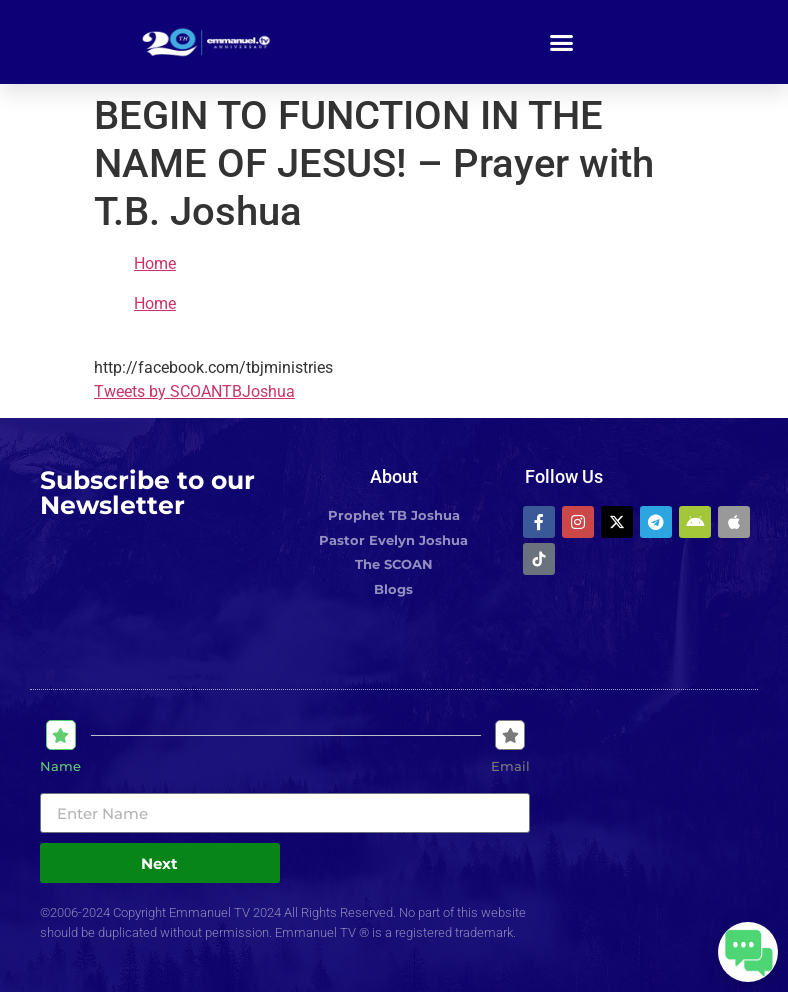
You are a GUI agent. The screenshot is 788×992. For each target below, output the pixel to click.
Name (60, 766)
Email (510, 766)
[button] (562, 42)
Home (155, 263)
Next (159, 863)
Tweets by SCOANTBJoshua (194, 391)
